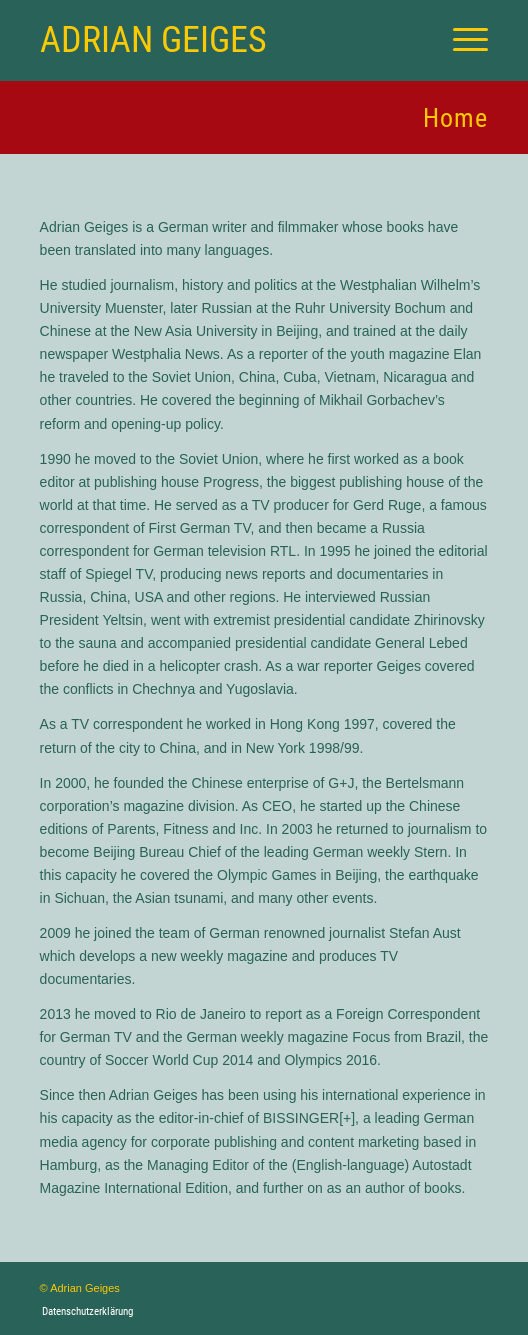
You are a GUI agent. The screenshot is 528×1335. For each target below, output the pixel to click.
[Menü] (460, 40)
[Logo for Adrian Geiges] (219, 40)
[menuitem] (460, 40)
